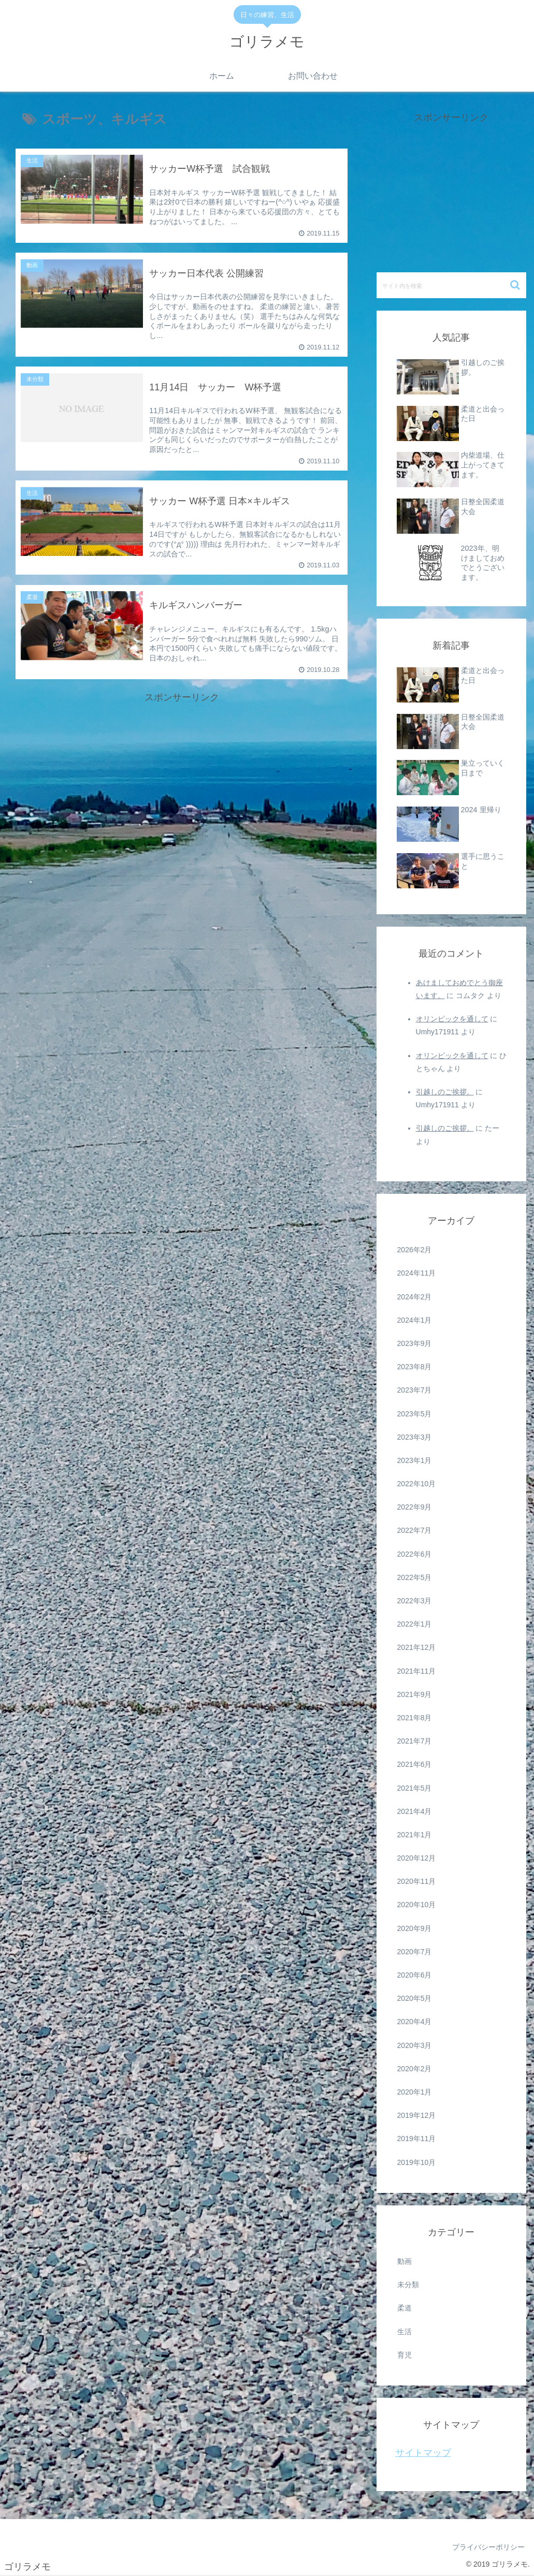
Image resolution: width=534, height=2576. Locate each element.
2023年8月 (414, 1367)
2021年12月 (416, 1647)
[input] (451, 285)
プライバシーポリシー (488, 2547)
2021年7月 (414, 1741)
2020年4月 (414, 2021)
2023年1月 (414, 1460)
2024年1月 (414, 1320)
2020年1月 (414, 2092)
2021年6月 (414, 1764)
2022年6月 (414, 1554)
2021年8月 (414, 1718)
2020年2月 (414, 2069)
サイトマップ (423, 2453)
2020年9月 (414, 1928)
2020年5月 (414, 1998)
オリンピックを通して (452, 1019)
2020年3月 (414, 2045)
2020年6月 (414, 1975)
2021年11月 (416, 1671)
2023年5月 (414, 1414)
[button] (516, 285)
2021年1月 (414, 1835)
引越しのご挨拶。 (445, 1092)
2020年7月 (414, 1952)
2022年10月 (416, 1484)
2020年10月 (416, 1904)
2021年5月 (414, 1788)
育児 (404, 2355)
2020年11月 (416, 1881)
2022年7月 (414, 1530)
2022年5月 (414, 1577)
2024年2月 (414, 1297)
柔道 (404, 2308)
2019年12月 (416, 2115)
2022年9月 (414, 1507)
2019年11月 (416, 2138)
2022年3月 (414, 1601)
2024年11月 (416, 1273)
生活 (404, 2332)
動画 (404, 2261)
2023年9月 (414, 1343)
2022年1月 (414, 1624)
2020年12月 (416, 1858)
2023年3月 (414, 1437)
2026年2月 (414, 1250)
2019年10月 (416, 2162)
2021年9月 (414, 1694)
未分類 (408, 2284)
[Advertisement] (182, 778)
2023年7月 (414, 1390)
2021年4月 (414, 1811)
